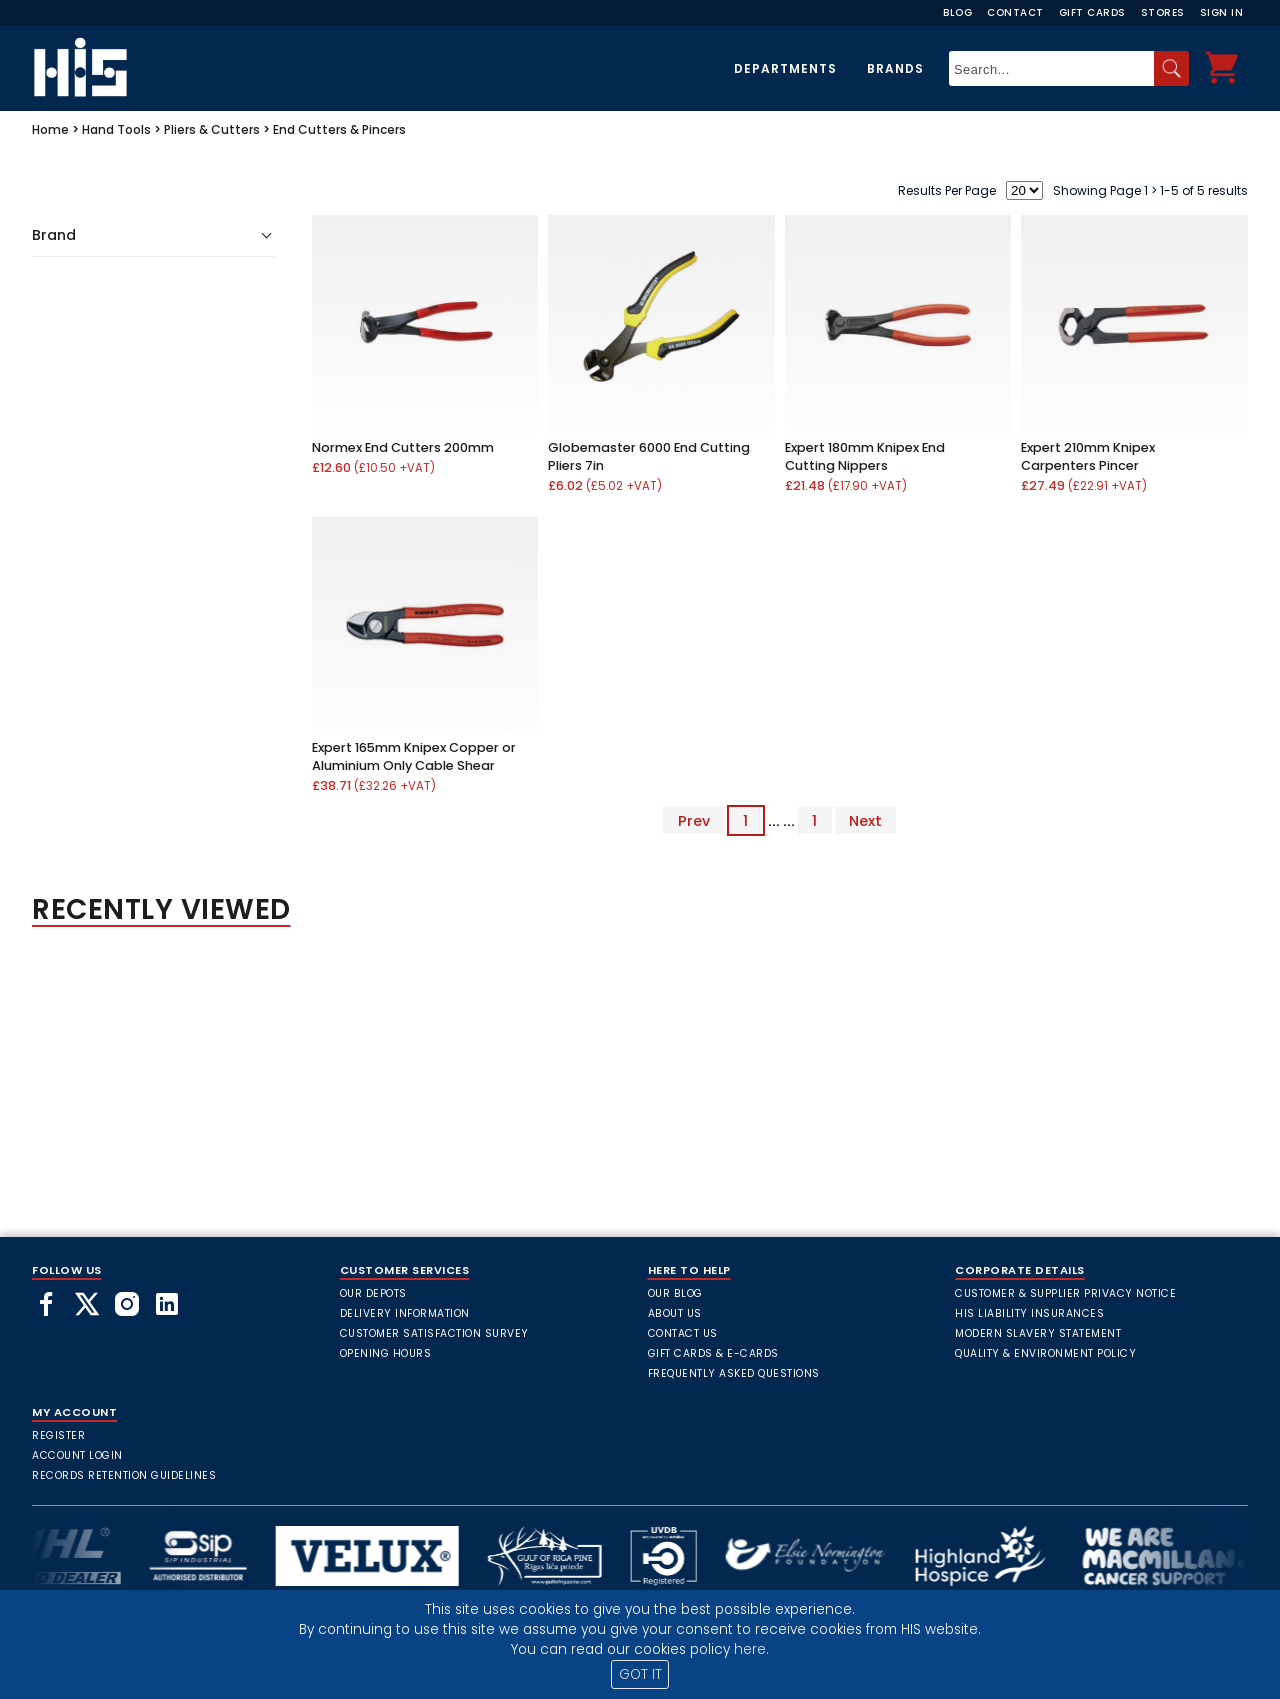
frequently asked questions (734, 1373)
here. (751, 1649)
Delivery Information (405, 1313)
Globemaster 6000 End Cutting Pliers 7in (649, 456)
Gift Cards (1092, 12)
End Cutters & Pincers (339, 129)
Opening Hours (386, 1353)
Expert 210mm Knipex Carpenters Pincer (1088, 456)
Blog (957, 12)
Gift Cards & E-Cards (713, 1353)
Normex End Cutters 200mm (403, 447)
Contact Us (683, 1333)
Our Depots (373, 1293)
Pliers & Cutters (212, 129)
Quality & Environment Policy (1045, 1353)
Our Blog (675, 1293)
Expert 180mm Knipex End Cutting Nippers (865, 456)
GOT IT (640, 1674)
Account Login (77, 1455)
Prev (694, 821)
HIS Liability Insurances (1029, 1313)
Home (50, 129)
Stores (1163, 12)
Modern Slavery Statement (1038, 1333)
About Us (675, 1313)
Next (865, 821)
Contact (1015, 12)
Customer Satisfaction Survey (434, 1333)
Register (58, 1435)
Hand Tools (116, 129)
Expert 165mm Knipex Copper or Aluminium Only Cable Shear (414, 756)
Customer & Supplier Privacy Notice (1065, 1293)
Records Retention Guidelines (124, 1475)
